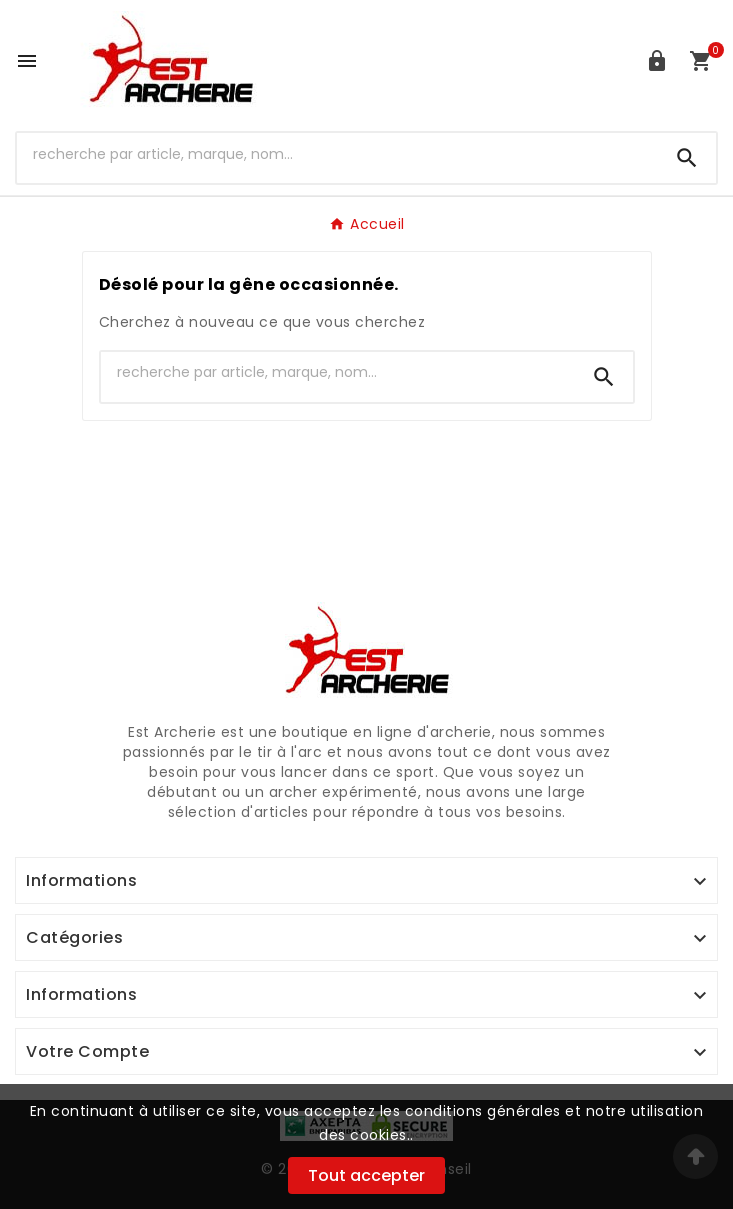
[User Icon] (657, 61)
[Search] (687, 158)
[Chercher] (337, 154)
